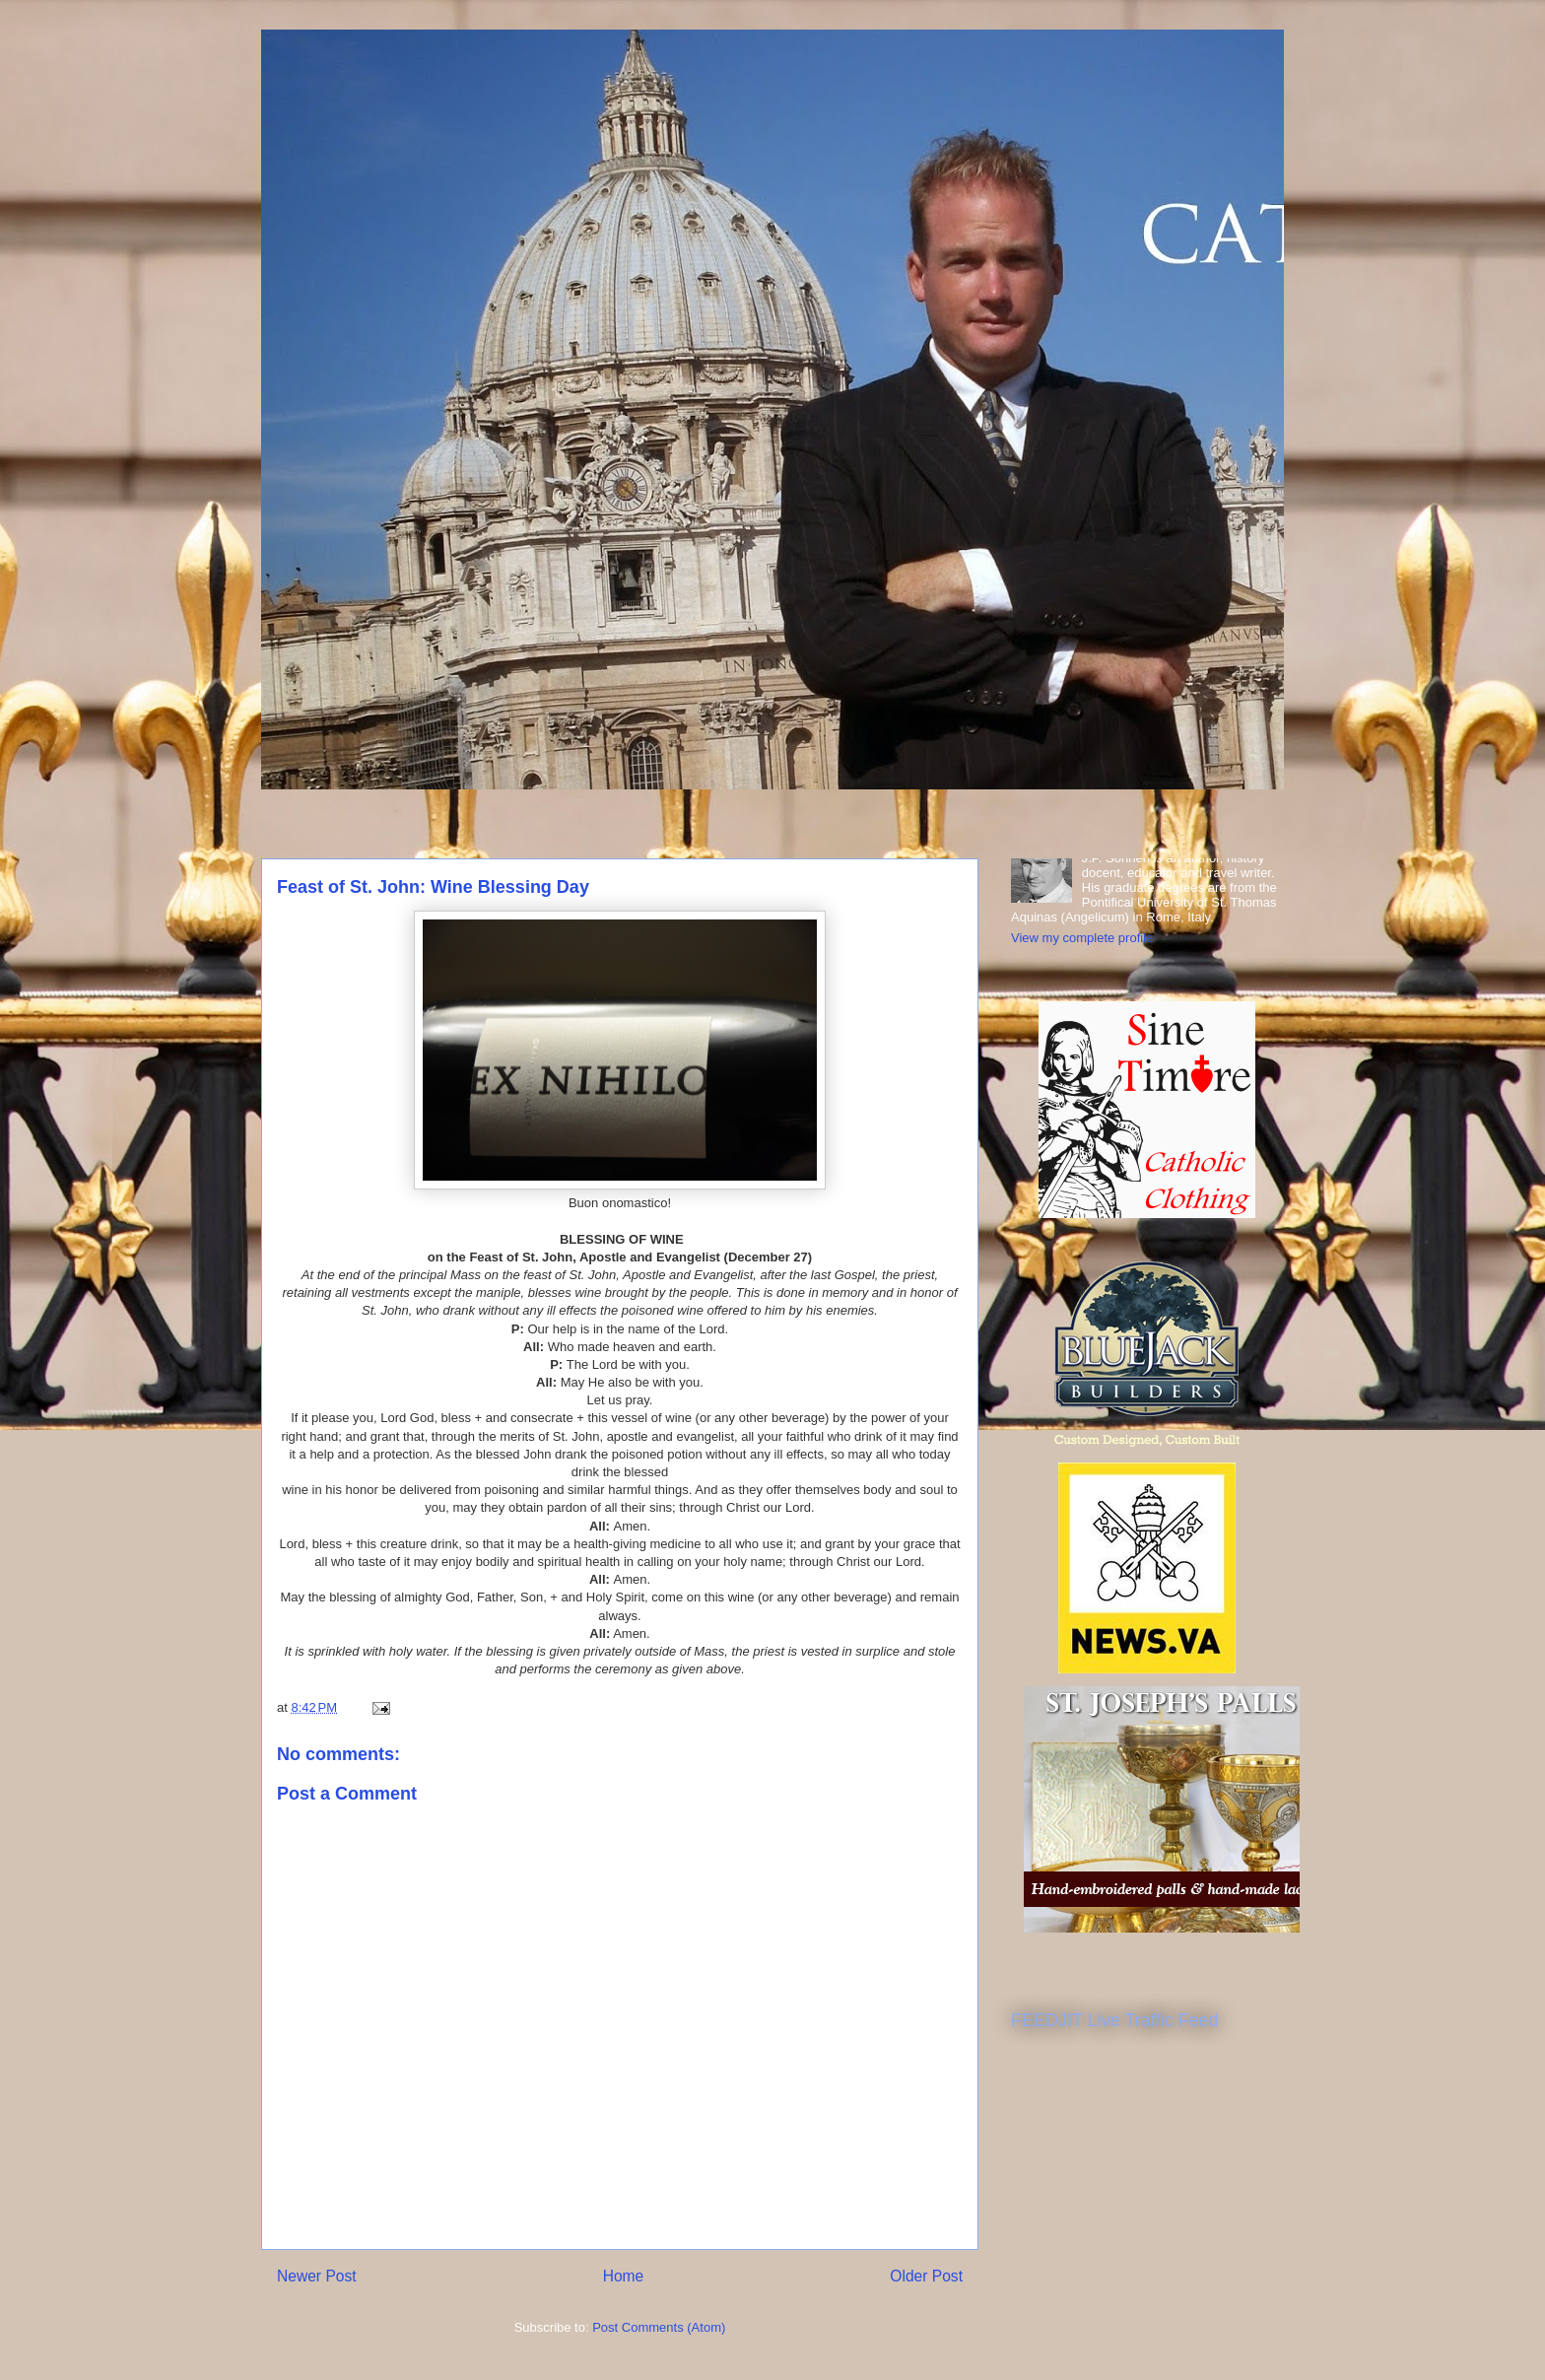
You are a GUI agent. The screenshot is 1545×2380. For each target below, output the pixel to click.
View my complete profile (1082, 937)
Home (623, 2276)
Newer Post (317, 2276)
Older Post (926, 2276)
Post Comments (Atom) (658, 2327)
